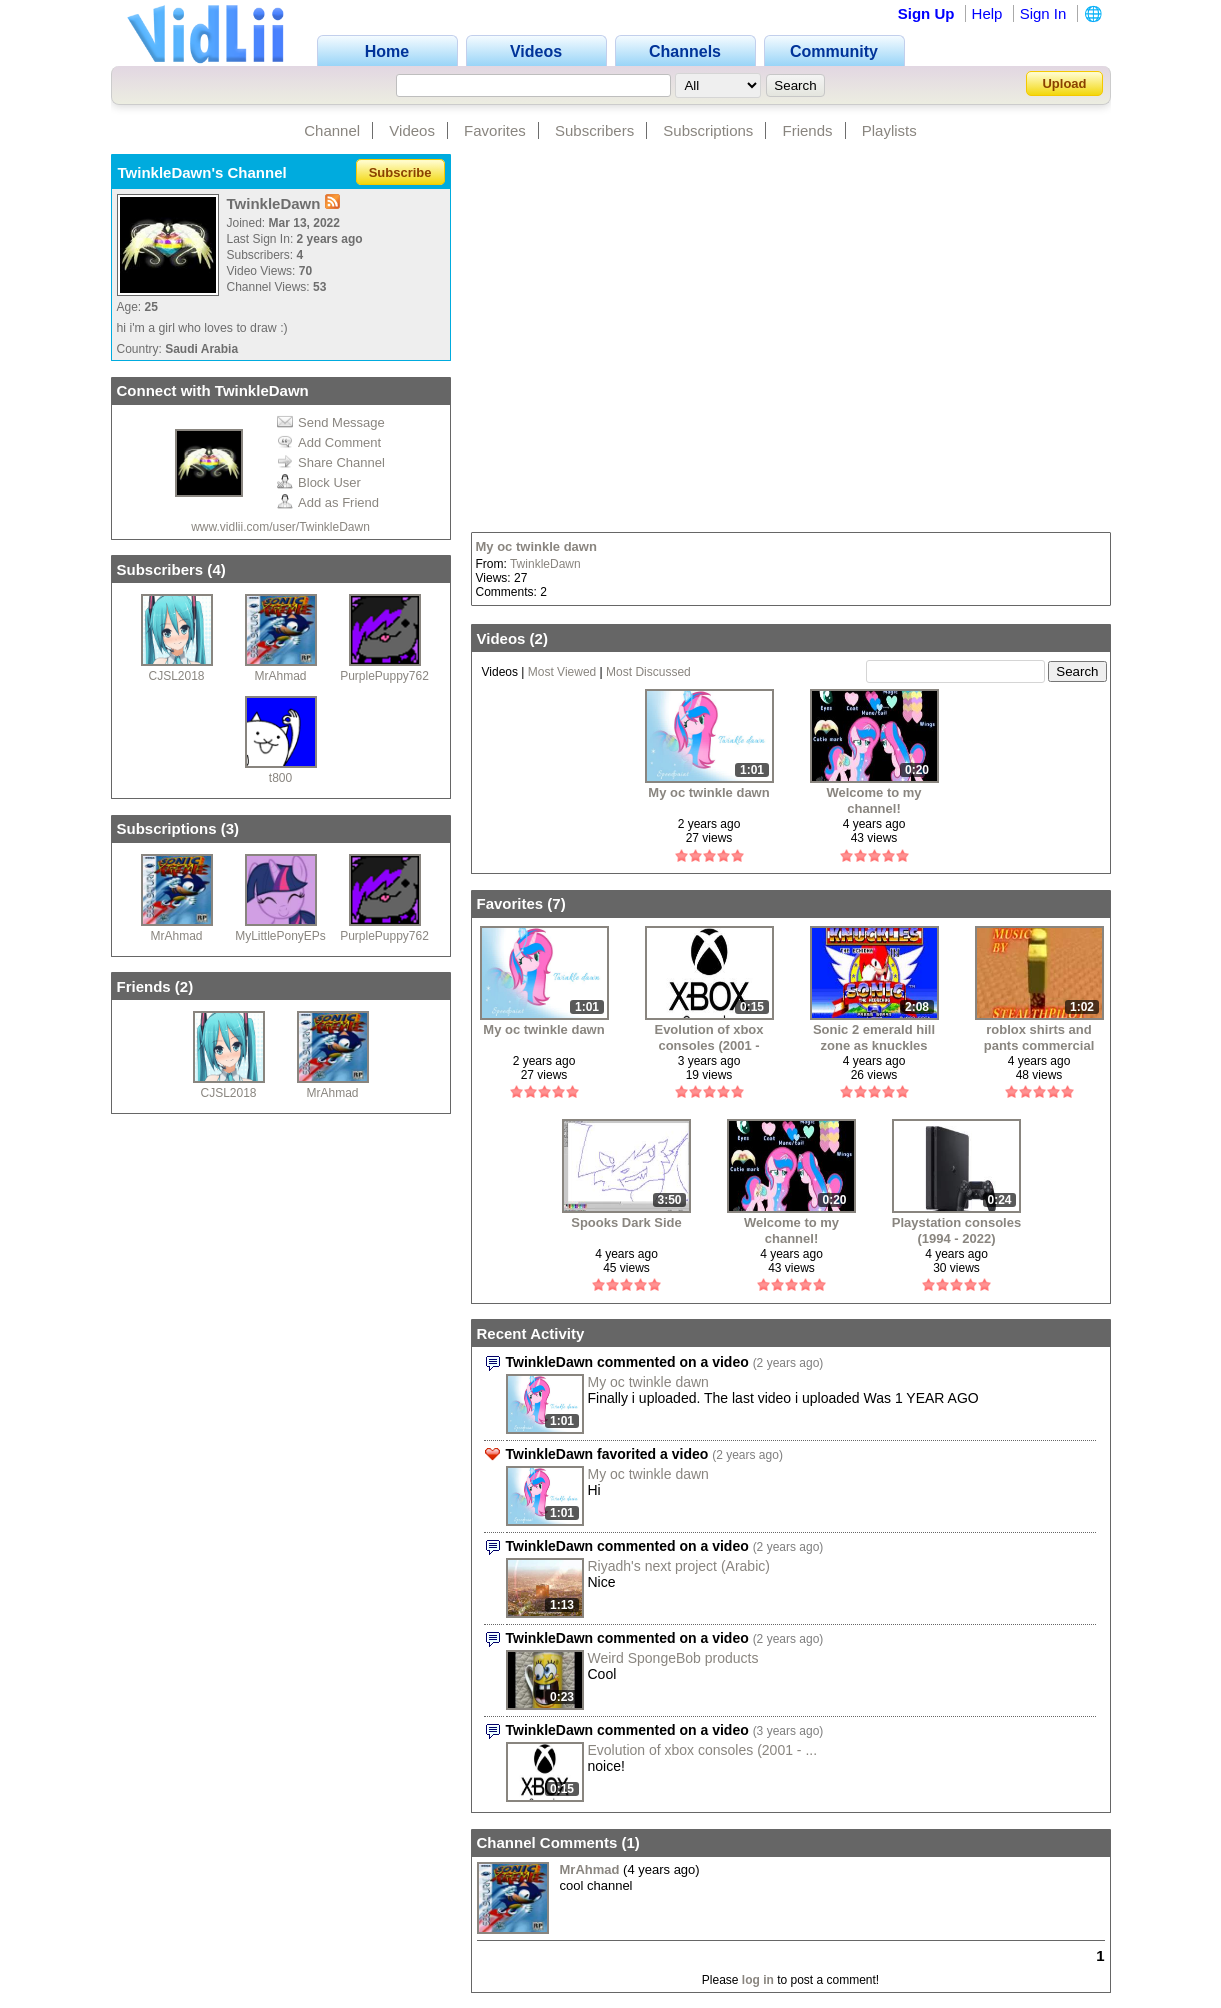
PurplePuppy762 (384, 676)
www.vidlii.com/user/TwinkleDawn (280, 527)
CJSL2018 (176, 676)
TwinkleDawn (545, 564)
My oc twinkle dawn (536, 546)
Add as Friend (328, 502)
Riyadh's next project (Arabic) (679, 1566)
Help (987, 13)
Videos (412, 130)
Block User (319, 482)
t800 (280, 778)
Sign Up (926, 13)
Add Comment (329, 442)
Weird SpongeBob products (673, 1658)
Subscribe (400, 172)
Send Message (331, 422)
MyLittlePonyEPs (280, 936)
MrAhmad (280, 676)
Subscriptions (708, 130)
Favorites (495, 130)
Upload (1064, 83)
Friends (808, 130)
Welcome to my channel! (873, 800)
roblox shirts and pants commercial (1039, 1037)
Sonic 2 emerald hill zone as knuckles (874, 1037)
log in (758, 1980)
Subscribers (594, 130)
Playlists (889, 130)
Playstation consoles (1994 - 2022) (956, 1230)
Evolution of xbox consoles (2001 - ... (703, 1750)
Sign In (1043, 13)
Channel (332, 130)
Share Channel (331, 462)
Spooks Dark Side (626, 1222)
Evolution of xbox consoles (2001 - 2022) (708, 1037)
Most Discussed (648, 672)
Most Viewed (562, 672)
